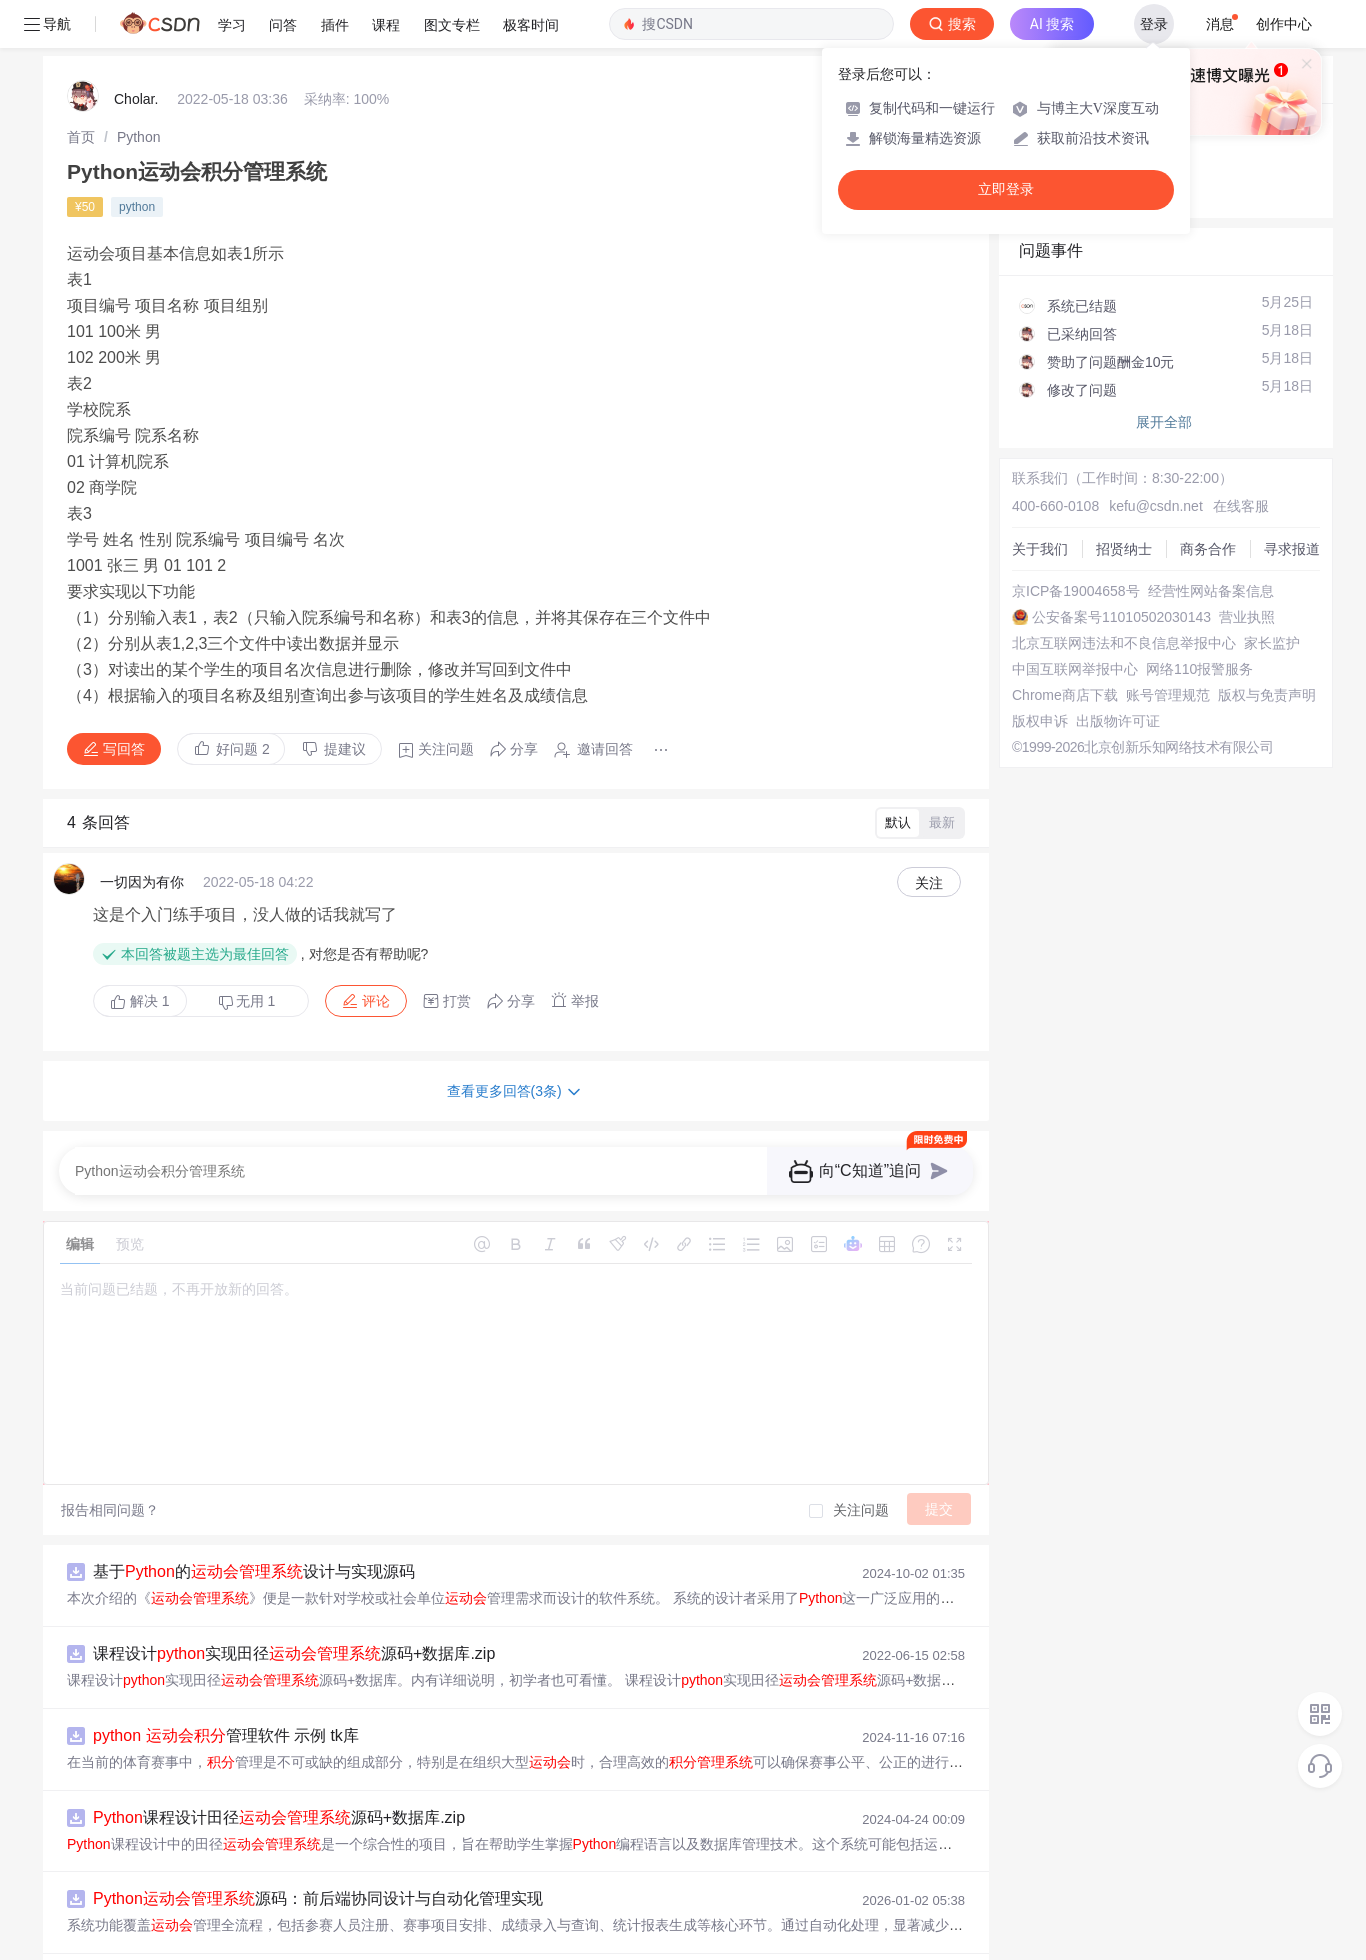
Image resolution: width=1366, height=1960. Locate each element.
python (137, 159)
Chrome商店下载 (1065, 647)
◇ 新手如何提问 (1070, 126)
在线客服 (1241, 458)
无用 (247, 953)
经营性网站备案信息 (1211, 543)
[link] (81, 89)
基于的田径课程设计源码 (262, 1932)
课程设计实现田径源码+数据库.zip (294, 1605)
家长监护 (1272, 595)
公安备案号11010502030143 (1121, 569)
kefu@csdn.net (1156, 458)
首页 (81, 89)
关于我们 (1040, 501)
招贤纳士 (1124, 501)
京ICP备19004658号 (1076, 543)
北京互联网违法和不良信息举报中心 (1124, 595)
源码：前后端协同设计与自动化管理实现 (318, 1850)
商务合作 (1208, 501)
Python (139, 89)
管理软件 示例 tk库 (226, 1687)
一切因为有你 (142, 834)
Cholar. (136, 51)
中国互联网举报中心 (1075, 621)
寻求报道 (1292, 501)
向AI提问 (1260, 33)
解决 (140, 953)
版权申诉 (1040, 673)
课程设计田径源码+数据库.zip (279, 1769)
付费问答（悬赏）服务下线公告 (1119, 81)
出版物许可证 (1118, 673)
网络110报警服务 (1199, 621)
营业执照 (1247, 569)
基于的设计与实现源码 (254, 1523)
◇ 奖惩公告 (1056, 146)
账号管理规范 (1168, 647)
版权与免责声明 (1267, 647)
